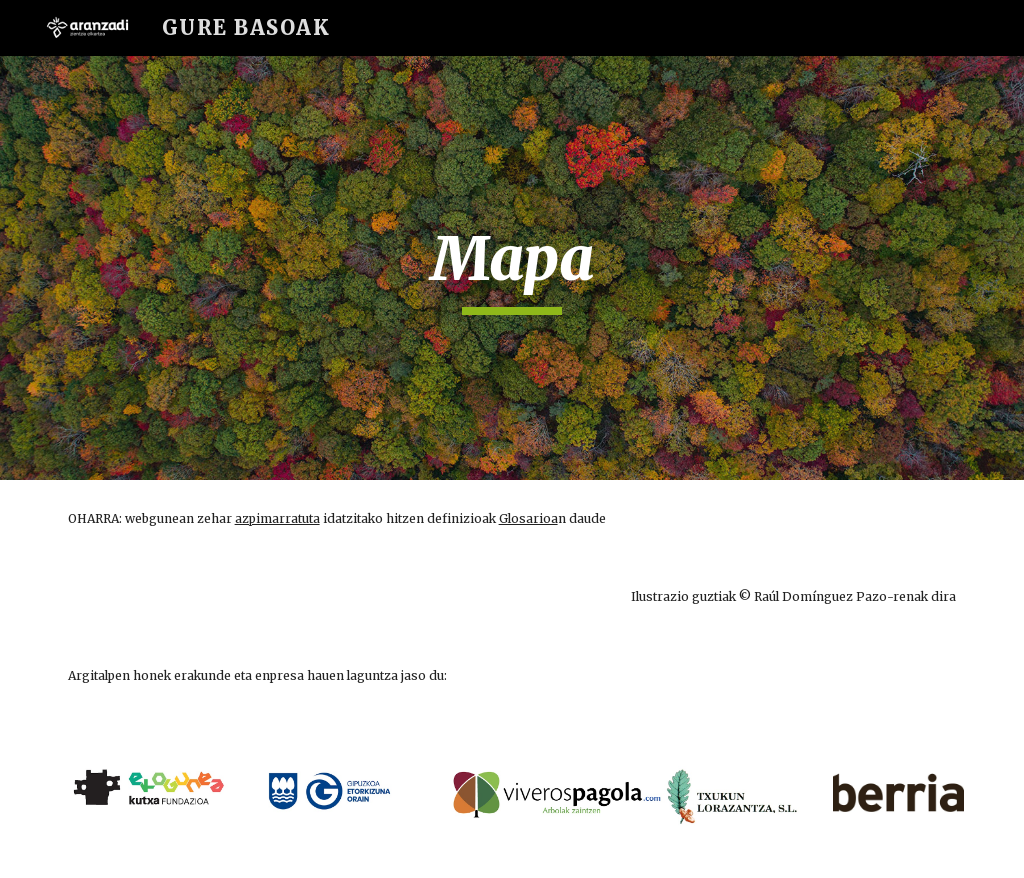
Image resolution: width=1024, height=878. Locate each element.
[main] (511, 268)
